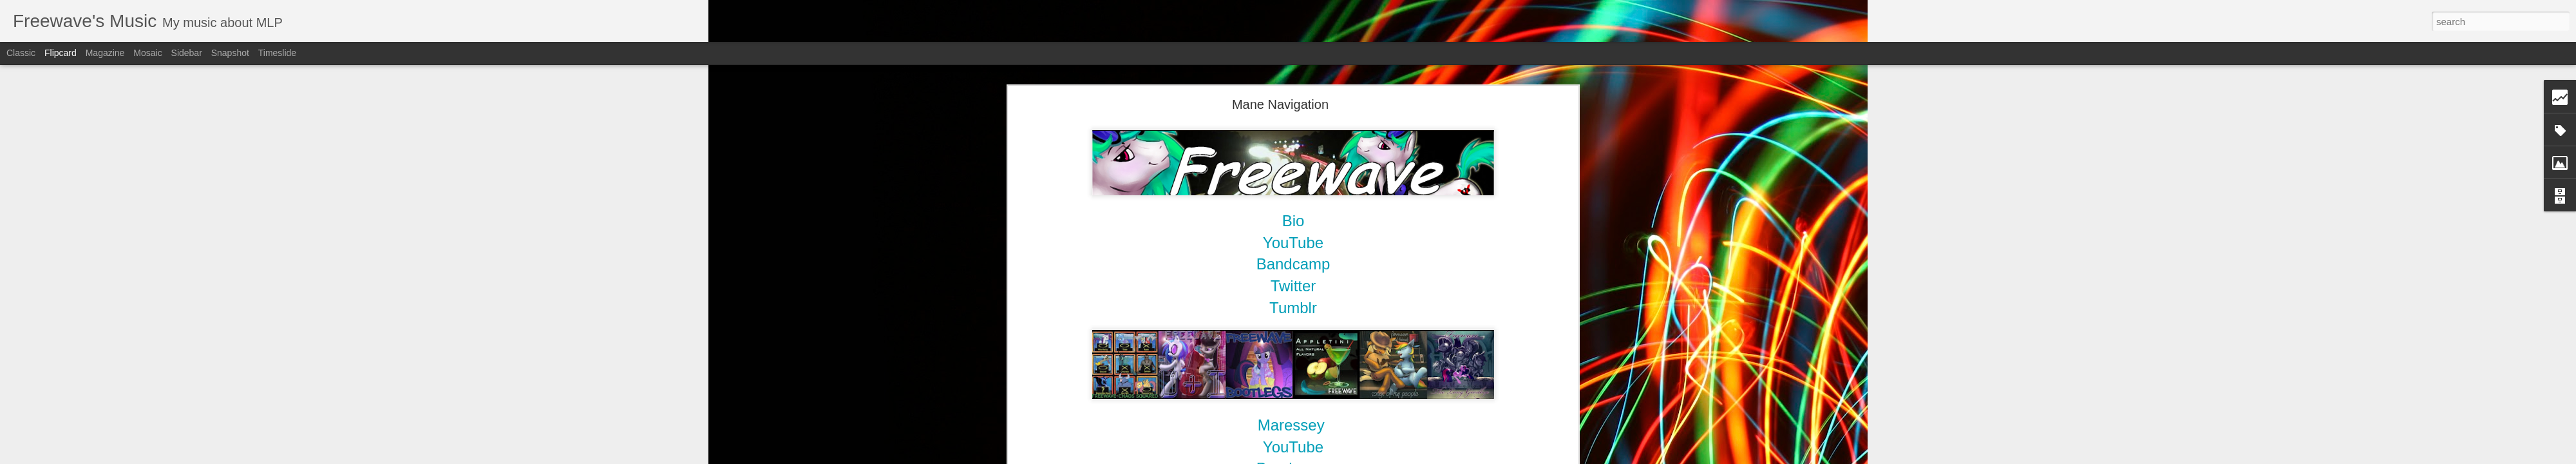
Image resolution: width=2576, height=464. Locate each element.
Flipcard (60, 53)
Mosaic (147, 53)
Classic (20, 53)
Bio (1293, 220)
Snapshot (230, 53)
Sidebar (186, 53)
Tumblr (1293, 307)
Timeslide (277, 53)
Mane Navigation (1280, 104)
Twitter (1293, 286)
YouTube (1293, 447)
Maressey (1291, 425)
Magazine (105, 53)
